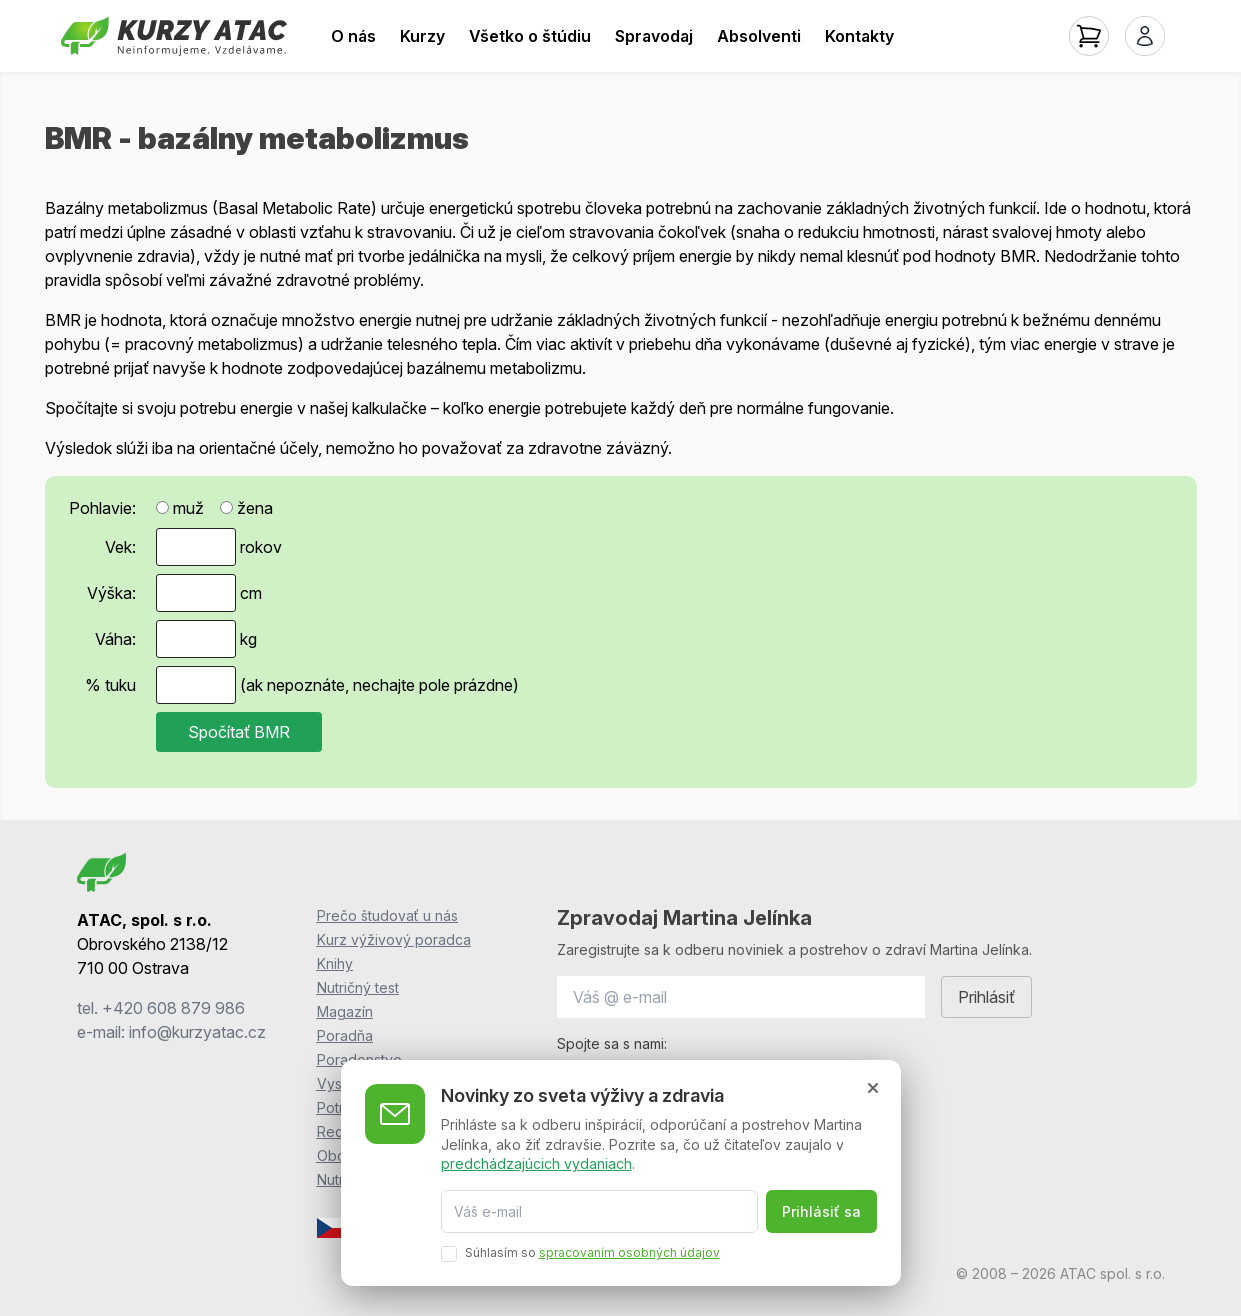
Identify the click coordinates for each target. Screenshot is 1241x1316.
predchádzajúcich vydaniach (536, 1163)
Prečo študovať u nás (387, 915)
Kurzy (422, 36)
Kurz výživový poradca (394, 939)
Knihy (335, 963)
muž (180, 508)
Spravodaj (654, 36)
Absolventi (759, 36)
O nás (353, 36)
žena (246, 508)
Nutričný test (358, 987)
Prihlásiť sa (821, 1211)
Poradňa (345, 1035)
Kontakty (859, 36)
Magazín (345, 1011)
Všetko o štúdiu (530, 36)
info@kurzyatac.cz (197, 1032)
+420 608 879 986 (173, 1008)
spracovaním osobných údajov (629, 1252)
